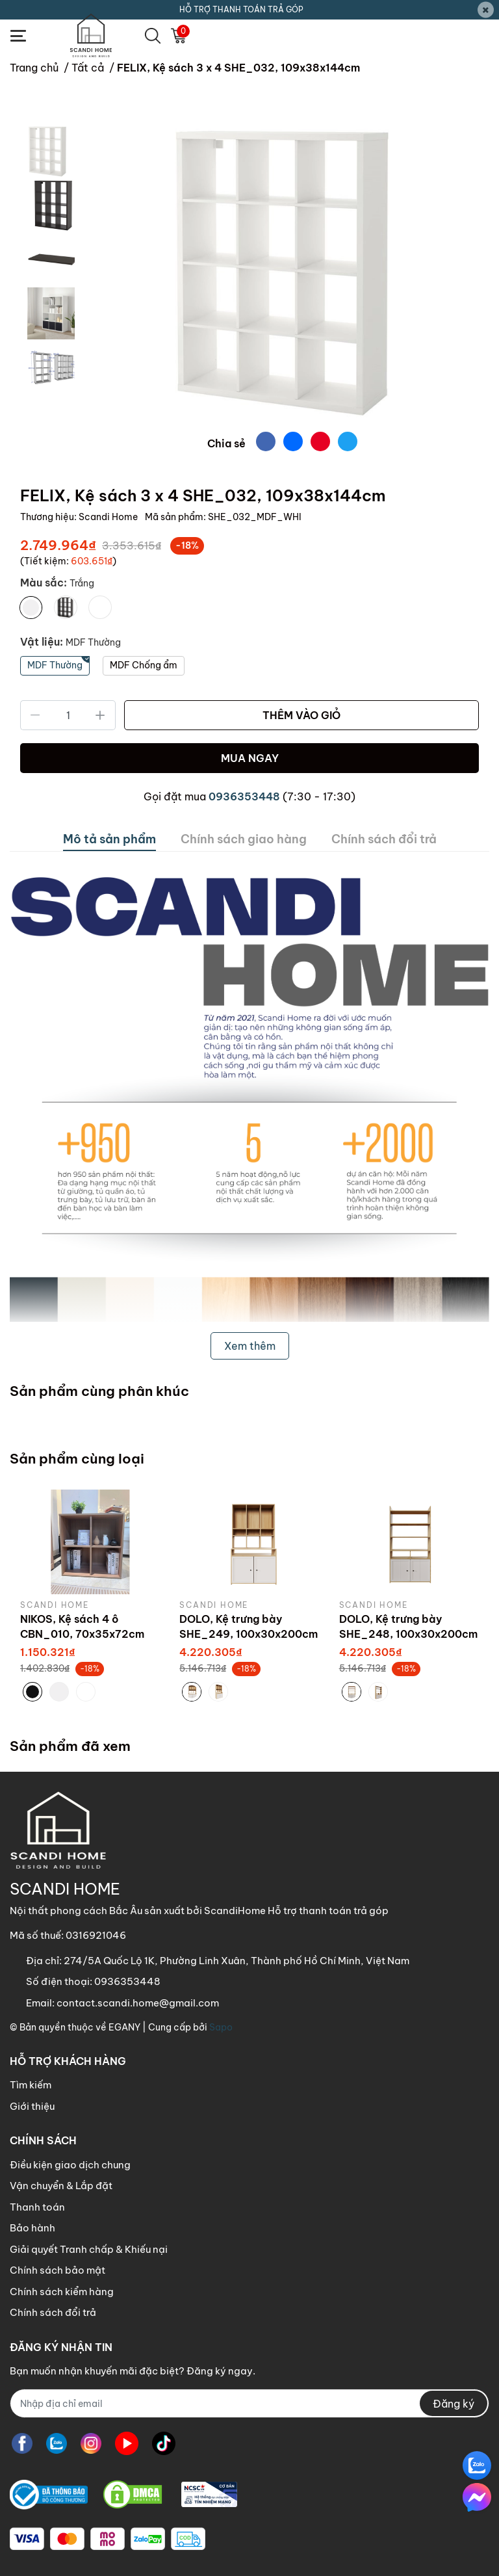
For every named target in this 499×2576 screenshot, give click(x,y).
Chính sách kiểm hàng (62, 2291)
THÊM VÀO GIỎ (301, 715)
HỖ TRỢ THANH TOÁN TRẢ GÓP (241, 9)
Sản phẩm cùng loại (77, 1458)
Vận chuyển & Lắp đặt (61, 2185)
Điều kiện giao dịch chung (70, 2165)
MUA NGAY (250, 758)
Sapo (221, 2027)
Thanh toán (37, 2207)
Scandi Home (109, 517)
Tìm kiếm (30, 2085)
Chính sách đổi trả (53, 2312)
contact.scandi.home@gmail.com (138, 2003)
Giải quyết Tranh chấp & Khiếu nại (89, 2249)
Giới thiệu (32, 2106)
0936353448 (244, 796)
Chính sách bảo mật (57, 2270)
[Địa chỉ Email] (249, 2403)
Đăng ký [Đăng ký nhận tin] (453, 2403)
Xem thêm (249, 1345)
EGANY (124, 2027)
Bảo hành (32, 2228)
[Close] (486, 10)
